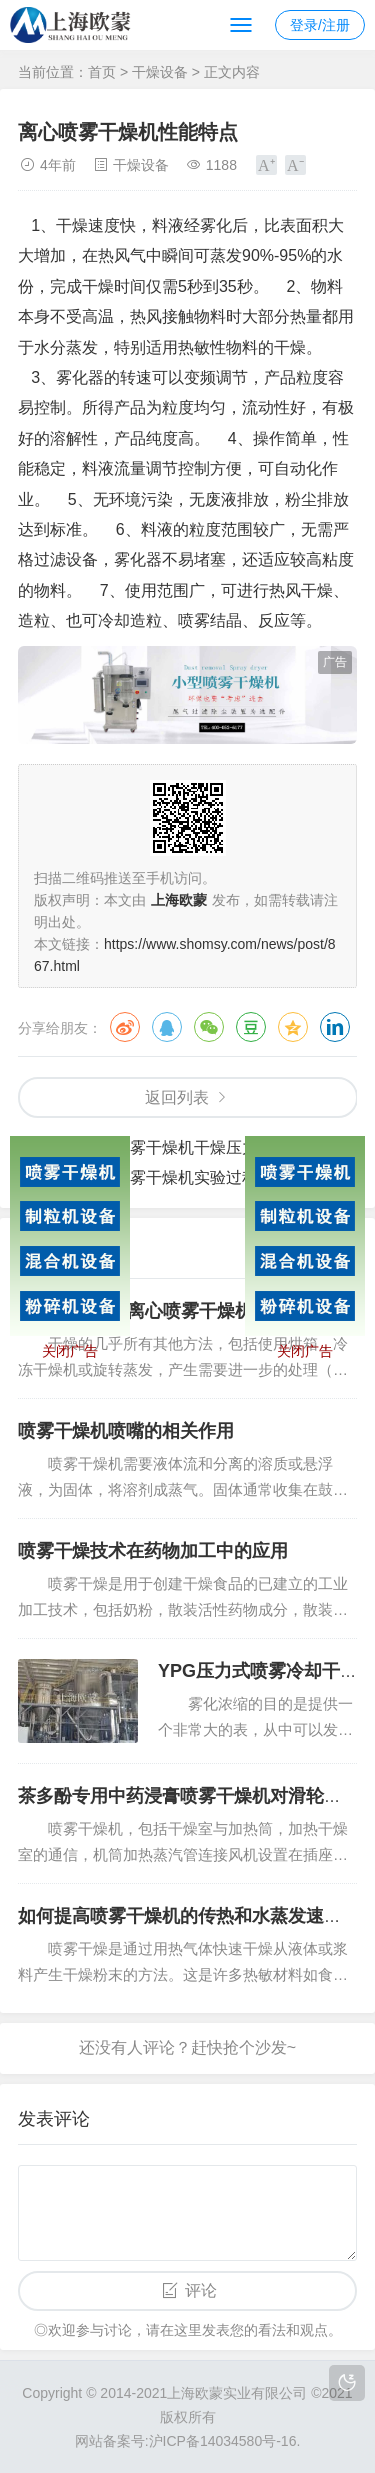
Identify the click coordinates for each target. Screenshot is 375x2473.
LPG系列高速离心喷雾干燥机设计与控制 (180, 1311)
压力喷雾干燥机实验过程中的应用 (202, 1177)
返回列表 (177, 1097)
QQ (167, 1027)
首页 (102, 72)
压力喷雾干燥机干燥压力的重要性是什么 (226, 1147)
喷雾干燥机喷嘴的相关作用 (126, 1431)
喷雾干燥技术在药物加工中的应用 (153, 1551)
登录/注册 (320, 25)
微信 (209, 1027)
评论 (201, 2290)
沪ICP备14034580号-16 (223, 2441)
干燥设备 (160, 72)
